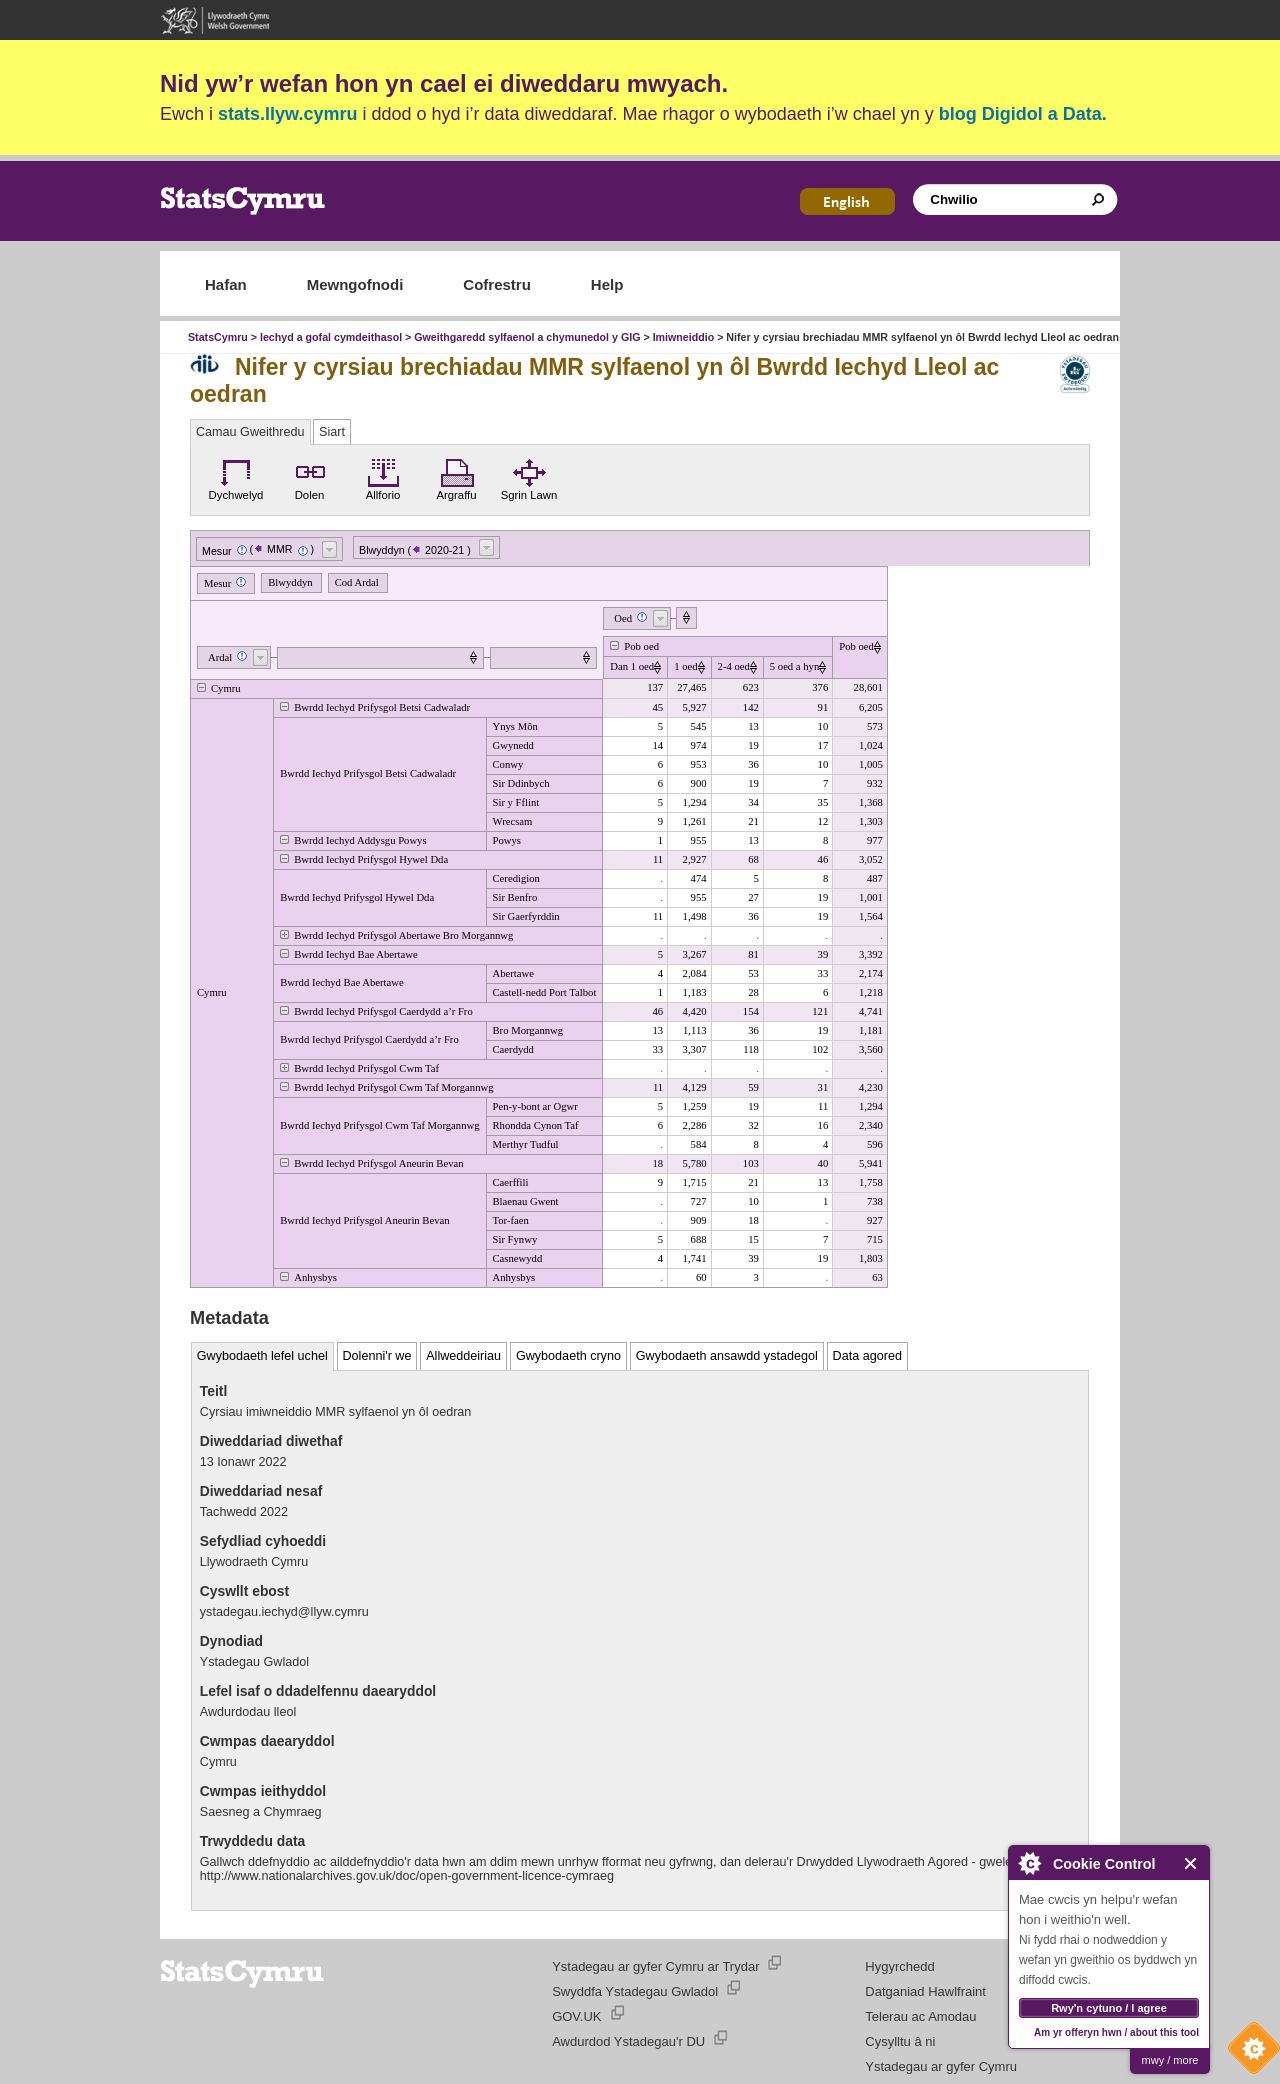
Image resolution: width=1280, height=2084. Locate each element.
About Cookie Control (1029, 1863)
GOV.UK (576, 2016)
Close (1191, 1863)
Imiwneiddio (684, 337)
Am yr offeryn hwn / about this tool (1116, 2032)
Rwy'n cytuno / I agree (1109, 2008)
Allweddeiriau (463, 1356)
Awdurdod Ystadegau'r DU (628, 2041)
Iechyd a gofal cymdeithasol (331, 337)
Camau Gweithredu (250, 432)
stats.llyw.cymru (287, 114)
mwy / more (1170, 2060)
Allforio (383, 477)
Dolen (310, 477)
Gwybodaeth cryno (568, 1356)
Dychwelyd (236, 477)
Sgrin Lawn (529, 477)
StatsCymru (218, 337)
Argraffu (456, 477)
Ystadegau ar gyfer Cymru (941, 2066)
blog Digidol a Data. (1023, 114)
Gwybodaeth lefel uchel (262, 1356)
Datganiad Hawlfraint (925, 1991)
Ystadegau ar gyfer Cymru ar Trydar (655, 1966)
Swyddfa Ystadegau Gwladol (635, 1991)
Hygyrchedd (899, 1966)
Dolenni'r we (377, 1356)
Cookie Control (1249, 2053)
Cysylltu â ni (900, 2041)
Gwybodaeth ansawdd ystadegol (727, 1356)
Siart (332, 432)
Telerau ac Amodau (920, 2016)
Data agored (867, 1356)
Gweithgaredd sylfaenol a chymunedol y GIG (527, 337)
